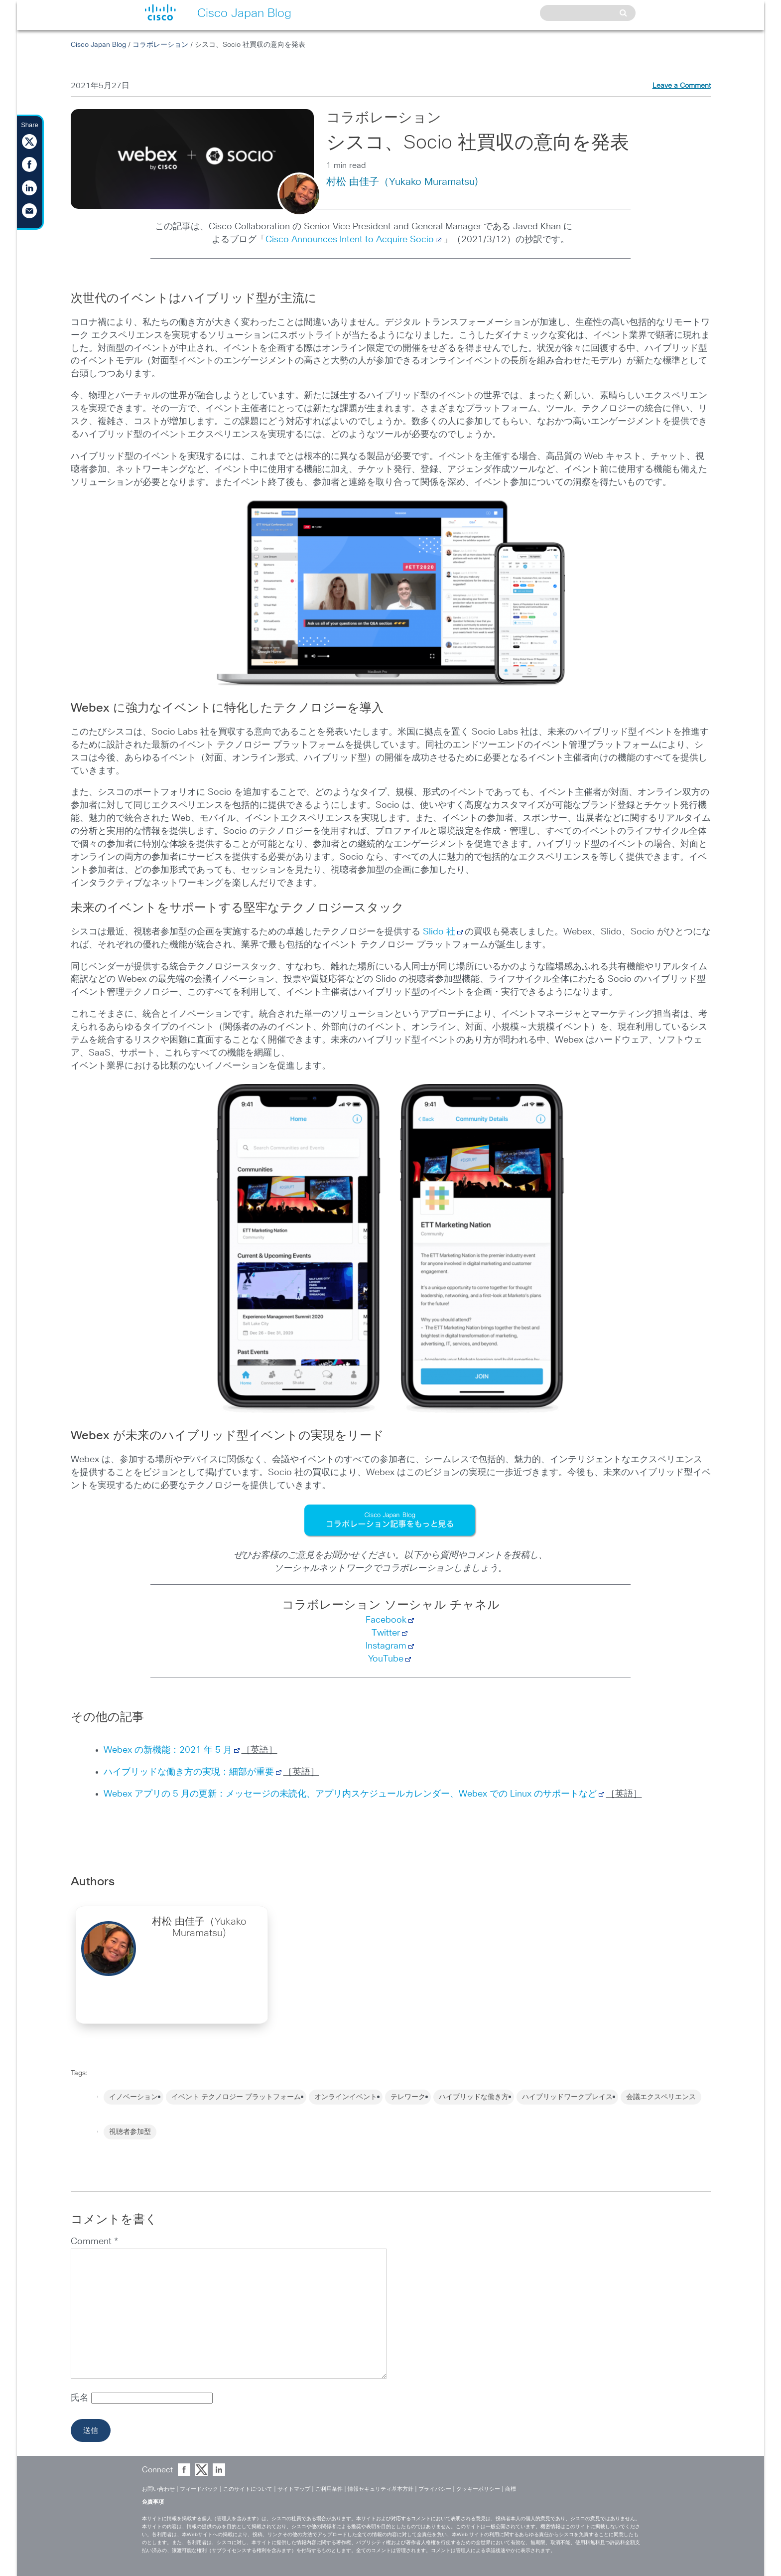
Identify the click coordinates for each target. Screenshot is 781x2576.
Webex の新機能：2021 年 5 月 (168, 1750)
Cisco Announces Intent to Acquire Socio (349, 239)
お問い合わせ (158, 2489)
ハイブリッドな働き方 (474, 2097)
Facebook (386, 1620)
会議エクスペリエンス (661, 2097)
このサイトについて (247, 2489)
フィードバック (199, 2489)
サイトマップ (293, 2489)
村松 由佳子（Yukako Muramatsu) (402, 182)
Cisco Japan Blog (98, 44)
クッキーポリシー (478, 2489)
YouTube (385, 1659)
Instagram (386, 1646)
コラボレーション (160, 44)
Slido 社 (439, 931)
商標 (510, 2489)
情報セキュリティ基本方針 (380, 2489)
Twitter (386, 1633)
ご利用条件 (329, 2489)
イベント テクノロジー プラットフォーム (236, 2097)
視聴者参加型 (130, 2131)
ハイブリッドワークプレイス (567, 2097)
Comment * (94, 2241)
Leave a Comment (681, 85)
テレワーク (407, 2097)
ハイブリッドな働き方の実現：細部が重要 (189, 1772)
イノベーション (133, 2097)
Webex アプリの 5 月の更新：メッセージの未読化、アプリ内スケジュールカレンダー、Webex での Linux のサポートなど (350, 1794)
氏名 (81, 2398)
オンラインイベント (345, 2097)
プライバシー (434, 2489)
